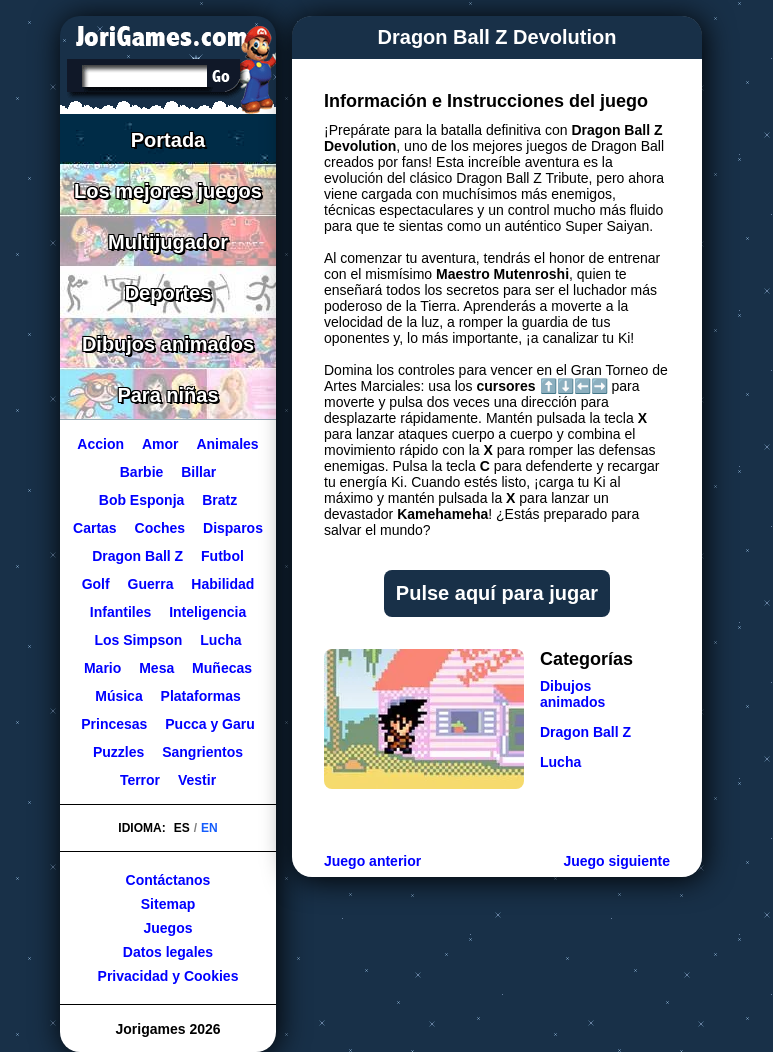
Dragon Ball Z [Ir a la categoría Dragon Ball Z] (585, 732)
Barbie (142, 472)
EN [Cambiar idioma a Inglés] (209, 828)
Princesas (114, 724)
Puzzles (118, 752)
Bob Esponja (142, 500)
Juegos (167, 928)
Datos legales (168, 952)
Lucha (220, 640)
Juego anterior (372, 861)
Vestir (197, 780)
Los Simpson (138, 640)
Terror (140, 780)
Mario (102, 668)
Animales (227, 444)
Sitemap (168, 904)
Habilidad (222, 584)
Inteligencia (207, 612)
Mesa (156, 668)
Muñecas (222, 668)
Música (118, 696)
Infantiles (120, 612)
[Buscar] (143, 78)
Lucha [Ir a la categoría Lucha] (560, 762)
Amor (160, 444)
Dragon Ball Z (137, 556)
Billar (198, 472)
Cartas (95, 528)
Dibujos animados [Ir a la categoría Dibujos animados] (572, 694)
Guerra (151, 584)
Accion (100, 444)
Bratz (219, 500)
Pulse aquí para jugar (497, 593)
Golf (96, 584)
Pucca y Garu (210, 724)
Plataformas (201, 696)
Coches (160, 528)
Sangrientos (202, 752)
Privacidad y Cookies (168, 976)
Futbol (222, 556)
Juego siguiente (616, 861)
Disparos (233, 528)
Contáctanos (168, 880)
